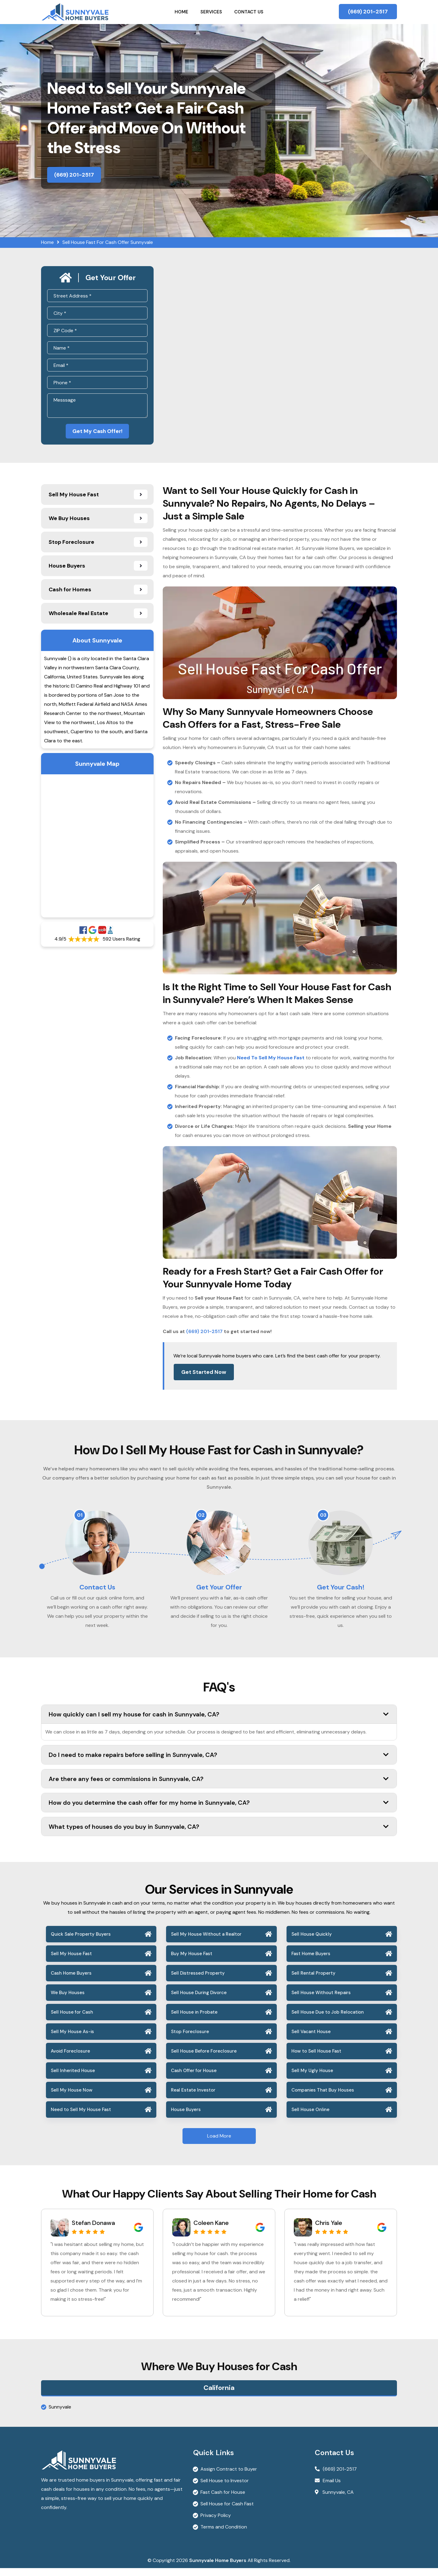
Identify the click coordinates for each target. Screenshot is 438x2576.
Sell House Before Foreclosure (204, 2059)
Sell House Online (310, 2117)
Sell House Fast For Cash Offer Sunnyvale (107, 242)
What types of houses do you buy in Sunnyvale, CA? (219, 1834)
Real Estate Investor (193, 2098)
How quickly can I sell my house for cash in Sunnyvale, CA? (219, 1722)
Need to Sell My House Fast (81, 2117)
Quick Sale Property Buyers (81, 1942)
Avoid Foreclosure (70, 2059)
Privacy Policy (215, 2523)
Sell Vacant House (311, 2039)
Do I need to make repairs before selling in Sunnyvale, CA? (219, 1762)
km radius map (97, 848)
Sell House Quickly (311, 1942)
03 (323, 1517)
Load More (219, 2144)
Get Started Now (203, 1374)
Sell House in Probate (194, 2020)
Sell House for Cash (72, 2020)
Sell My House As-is (72, 2039)
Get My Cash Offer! (97, 432)
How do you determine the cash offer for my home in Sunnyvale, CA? (219, 1810)
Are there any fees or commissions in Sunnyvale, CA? (219, 1786)
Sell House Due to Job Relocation (327, 2020)
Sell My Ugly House (312, 2078)
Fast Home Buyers (310, 1961)
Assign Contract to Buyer (228, 2477)
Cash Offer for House (194, 2078)
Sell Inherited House (73, 2078)
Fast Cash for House (222, 2500)
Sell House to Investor (224, 2488)
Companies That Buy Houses (322, 2098)
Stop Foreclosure (190, 2039)
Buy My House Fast (191, 1961)
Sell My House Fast (71, 1961)
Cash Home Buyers (71, 1981)
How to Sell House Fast (316, 2059)
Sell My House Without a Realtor (206, 1942)
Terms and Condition (223, 2535)
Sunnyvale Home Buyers (217, 2568)
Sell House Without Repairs (321, 2000)
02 (201, 1517)
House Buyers (186, 2117)
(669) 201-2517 (368, 11)
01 (79, 1517)
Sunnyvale (60, 2415)
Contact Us (248, 12)
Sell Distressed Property (198, 1981)
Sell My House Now (71, 2098)
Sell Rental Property (313, 1981)
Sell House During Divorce (199, 2000)
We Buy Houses (68, 2000)
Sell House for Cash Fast (227, 2511)
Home (181, 12)
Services (211, 12)
